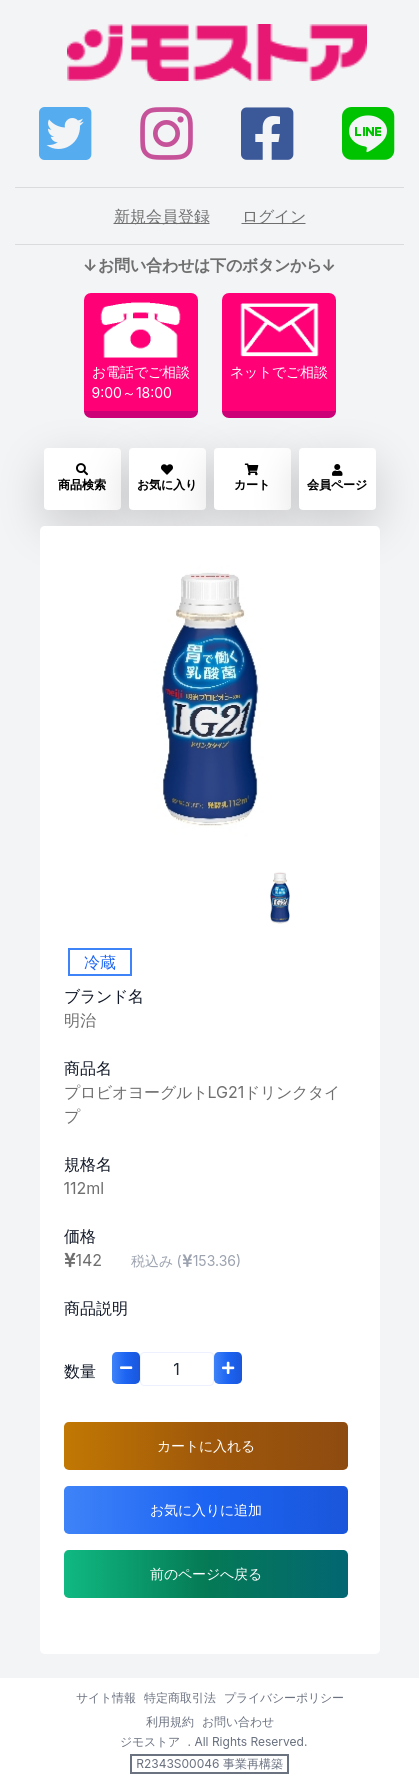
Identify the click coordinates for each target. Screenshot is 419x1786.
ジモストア (150, 1741)
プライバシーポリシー (284, 1697)
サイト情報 (106, 1697)
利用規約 (170, 1721)
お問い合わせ (238, 1721)
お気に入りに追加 (206, 1509)
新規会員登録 (162, 216)
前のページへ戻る (206, 1573)
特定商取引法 (180, 1697)
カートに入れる (206, 1445)
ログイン (274, 216)
